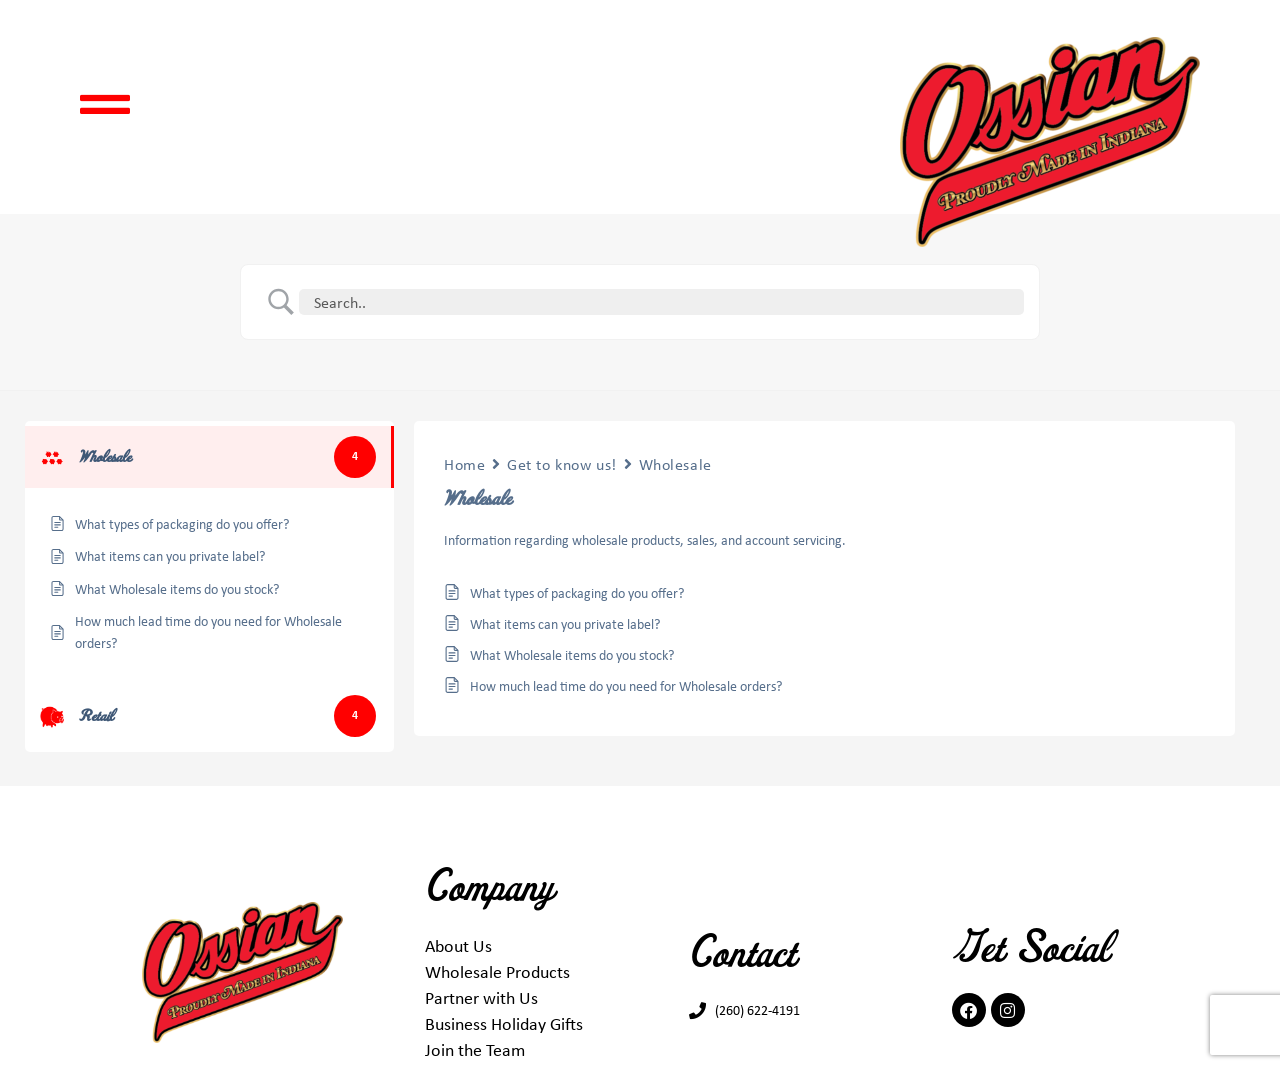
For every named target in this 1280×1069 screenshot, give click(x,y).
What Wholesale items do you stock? (572, 654)
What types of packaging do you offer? (577, 592)
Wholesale (675, 464)
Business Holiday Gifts (504, 1023)
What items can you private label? (565, 623)
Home (464, 464)
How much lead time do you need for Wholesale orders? (626, 685)
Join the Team (475, 1049)
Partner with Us (481, 997)
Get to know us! (561, 464)
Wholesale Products (497, 971)
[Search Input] (665, 302)
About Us (458, 945)
